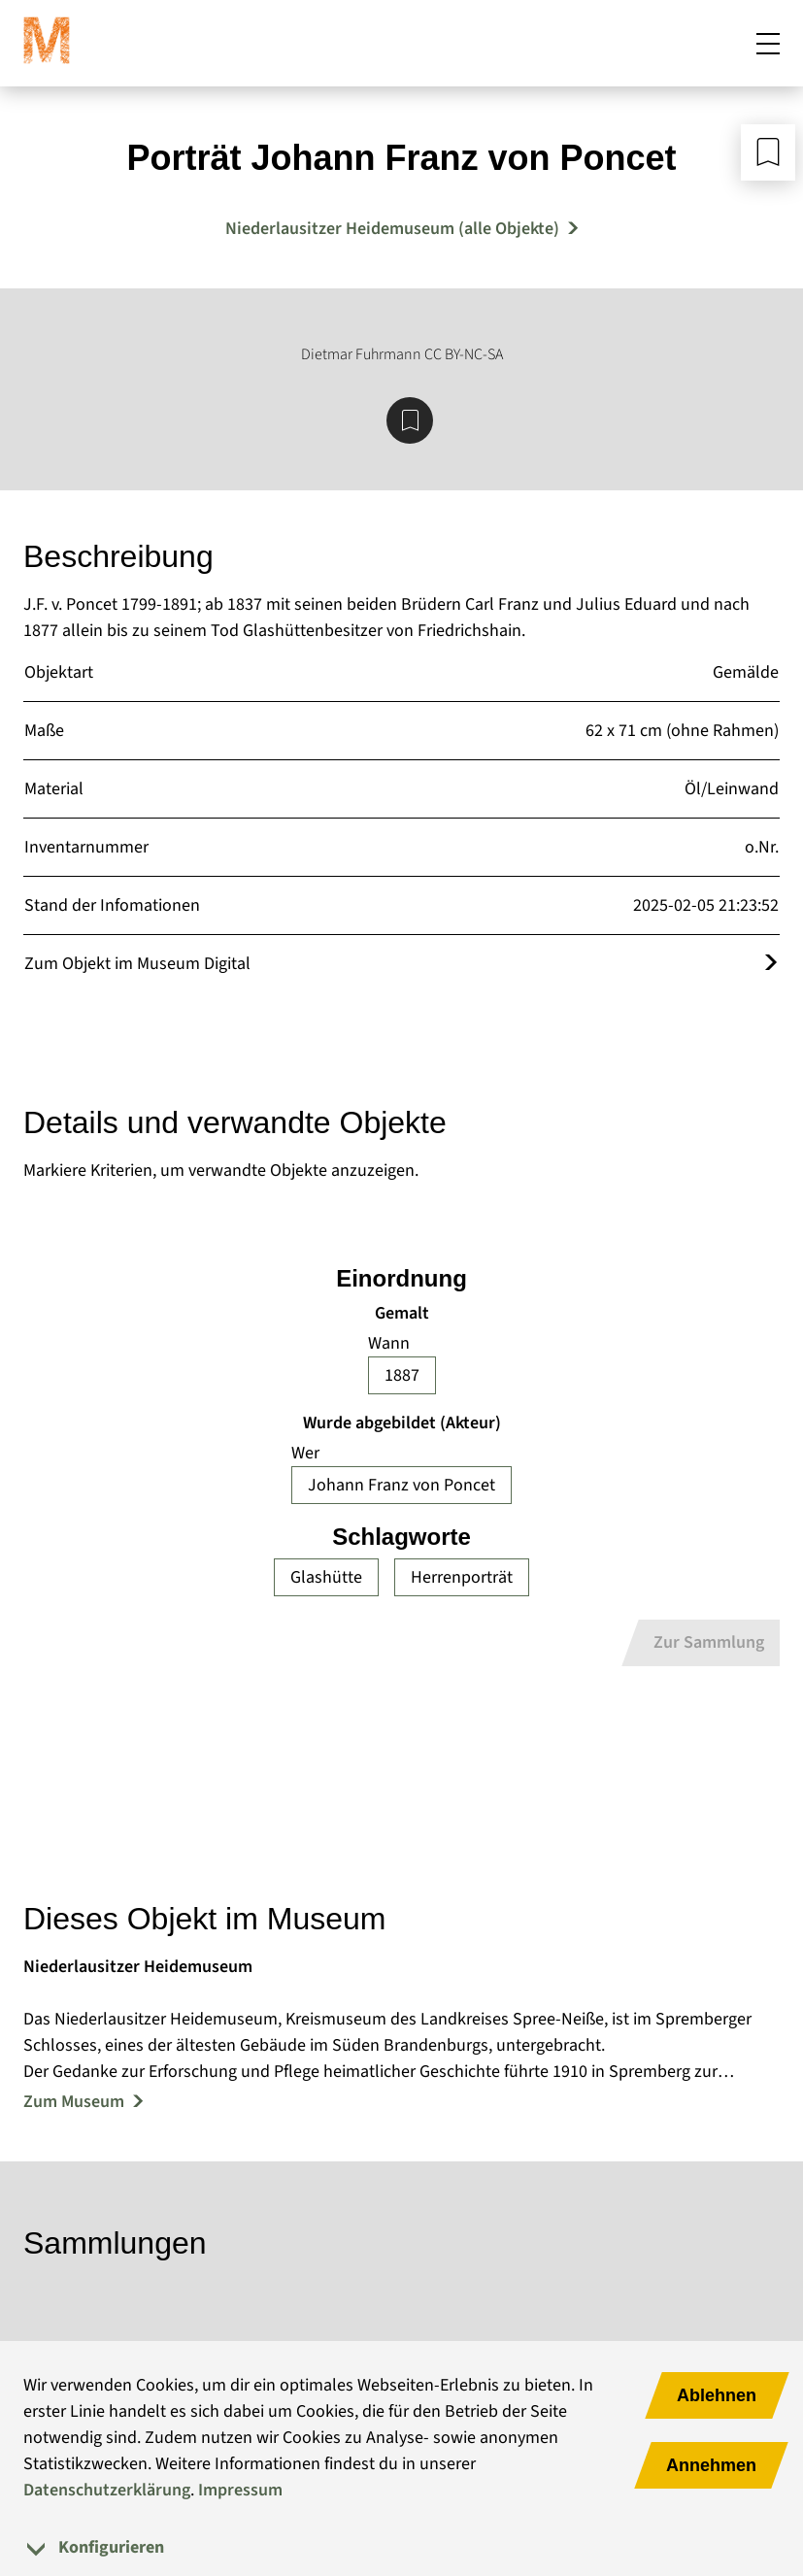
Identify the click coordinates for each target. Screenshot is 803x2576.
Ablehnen (716, 2395)
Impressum (240, 2490)
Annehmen (711, 2465)
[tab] (401, 2547)
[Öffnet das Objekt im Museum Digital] (771, 964)
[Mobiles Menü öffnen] (768, 42)
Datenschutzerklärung (106, 2490)
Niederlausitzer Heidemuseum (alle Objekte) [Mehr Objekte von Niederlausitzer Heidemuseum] (392, 229)
